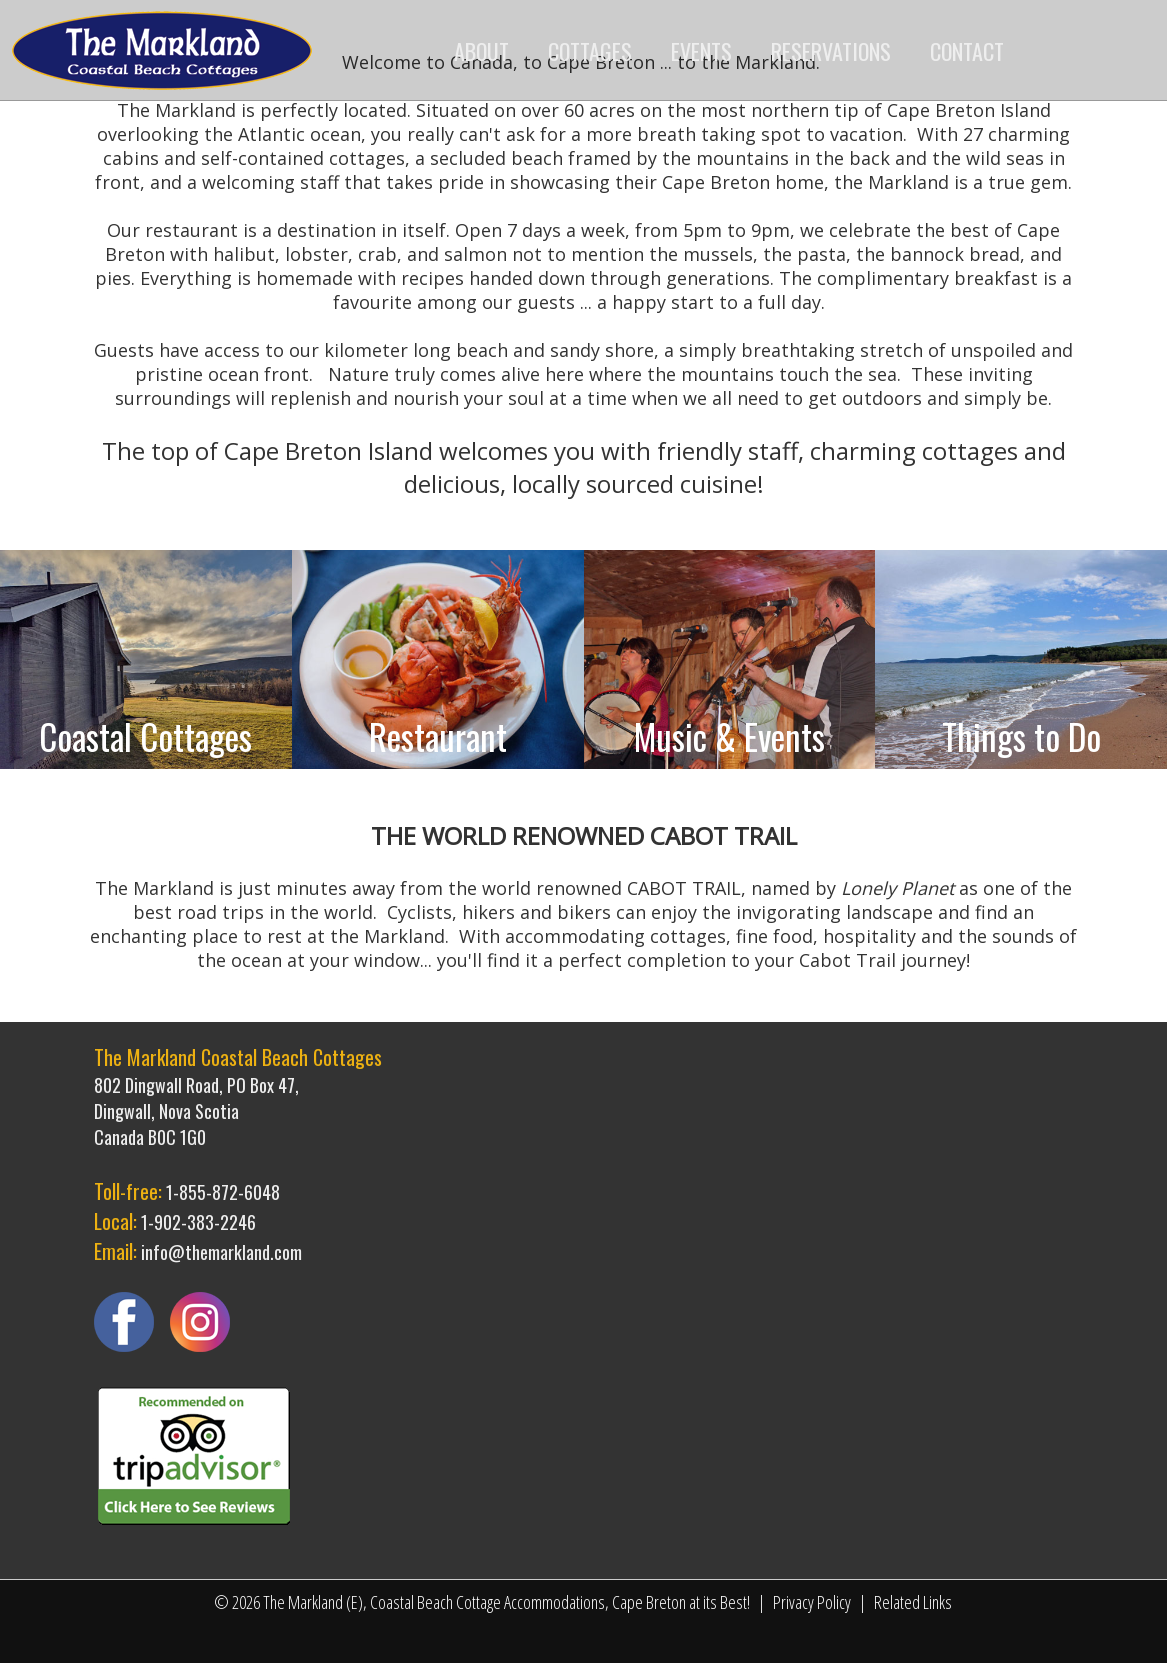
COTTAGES (590, 51)
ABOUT (481, 51)
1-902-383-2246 (198, 1222)
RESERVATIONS (831, 51)
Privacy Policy (812, 1602)
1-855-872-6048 (223, 1192)
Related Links (913, 1602)
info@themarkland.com (221, 1252)
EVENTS (701, 51)
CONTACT (967, 51)
